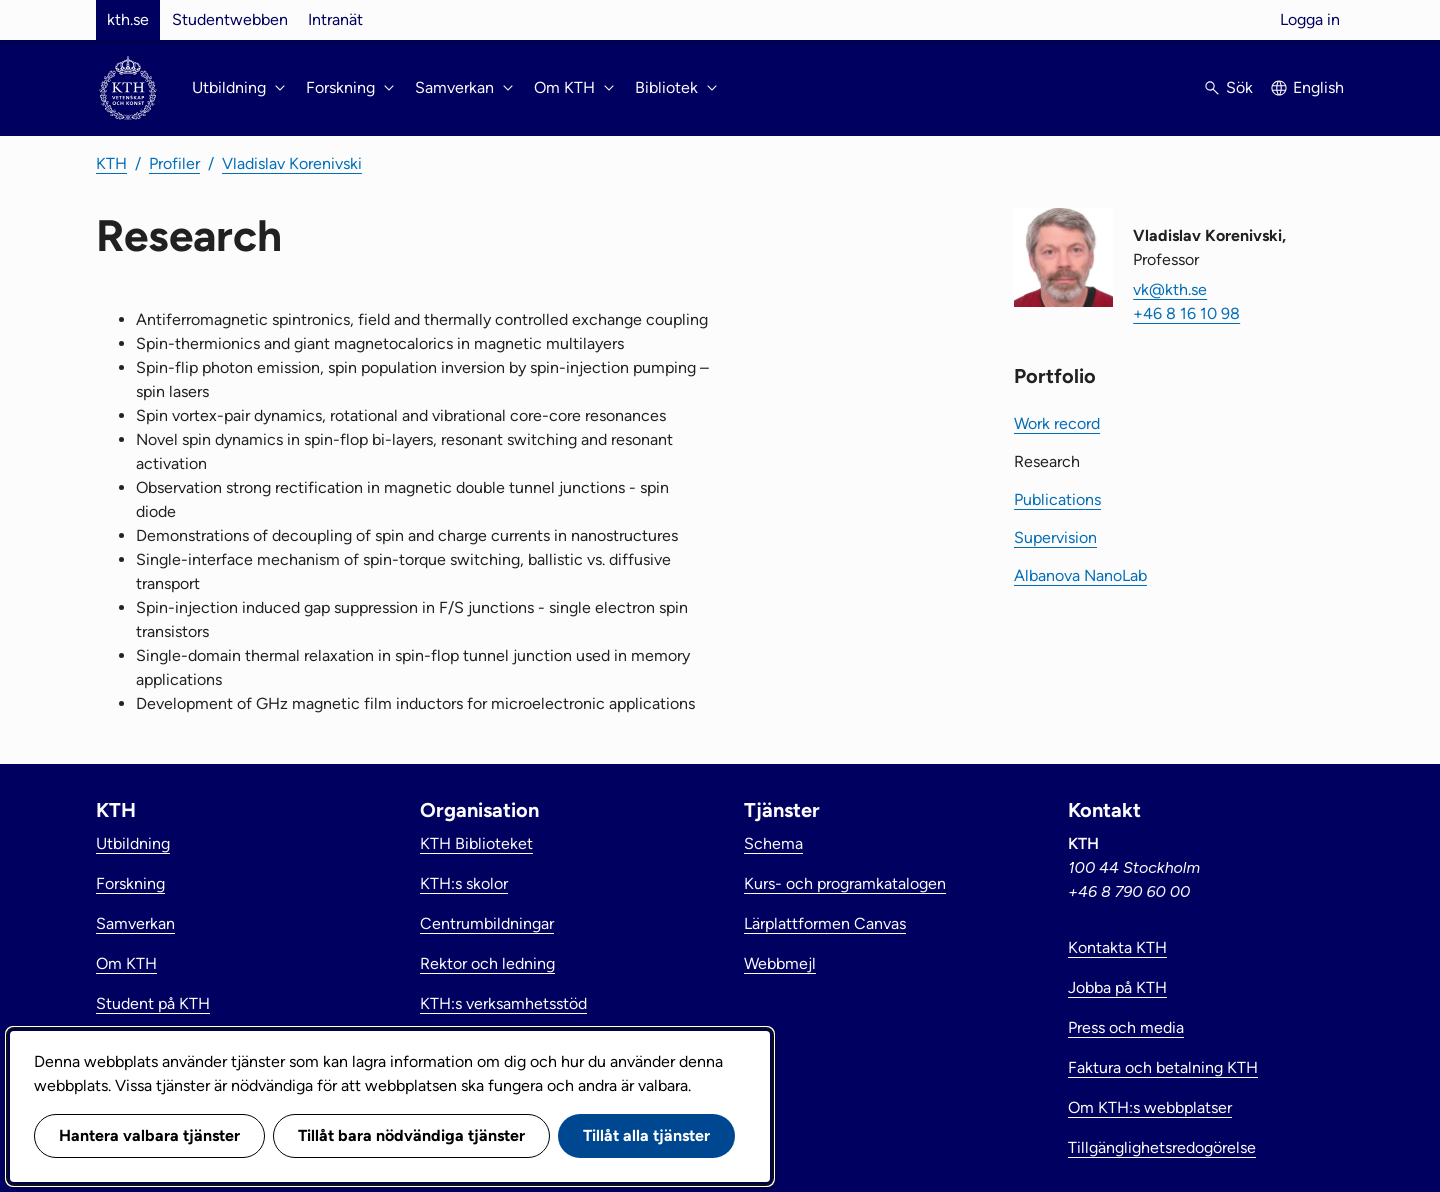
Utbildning (133, 843)
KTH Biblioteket (476, 843)
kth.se (128, 19)
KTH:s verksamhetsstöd (503, 1003)
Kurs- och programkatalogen (845, 883)
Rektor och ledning (487, 963)
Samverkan (135, 923)
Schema (773, 843)
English (1318, 87)
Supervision (1055, 537)
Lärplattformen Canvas (825, 923)
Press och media (1126, 1027)
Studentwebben (230, 19)
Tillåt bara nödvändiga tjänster (411, 1135)
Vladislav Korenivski (292, 163)
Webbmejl (780, 963)
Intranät (335, 19)
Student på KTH (153, 1003)
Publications (1057, 499)
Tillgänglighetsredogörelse (1162, 1147)
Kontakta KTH (1117, 947)
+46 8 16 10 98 (1186, 313)
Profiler (174, 163)
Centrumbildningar (487, 923)
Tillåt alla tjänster (646, 1135)
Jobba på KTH (1117, 987)
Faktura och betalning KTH (1163, 1067)
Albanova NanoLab (1080, 575)
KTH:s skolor (464, 883)
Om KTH (126, 963)
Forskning (130, 883)
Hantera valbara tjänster (149, 1135)
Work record (1057, 423)
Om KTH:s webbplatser (1150, 1107)
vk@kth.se (1170, 289)
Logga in (1310, 19)
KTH (111, 163)
